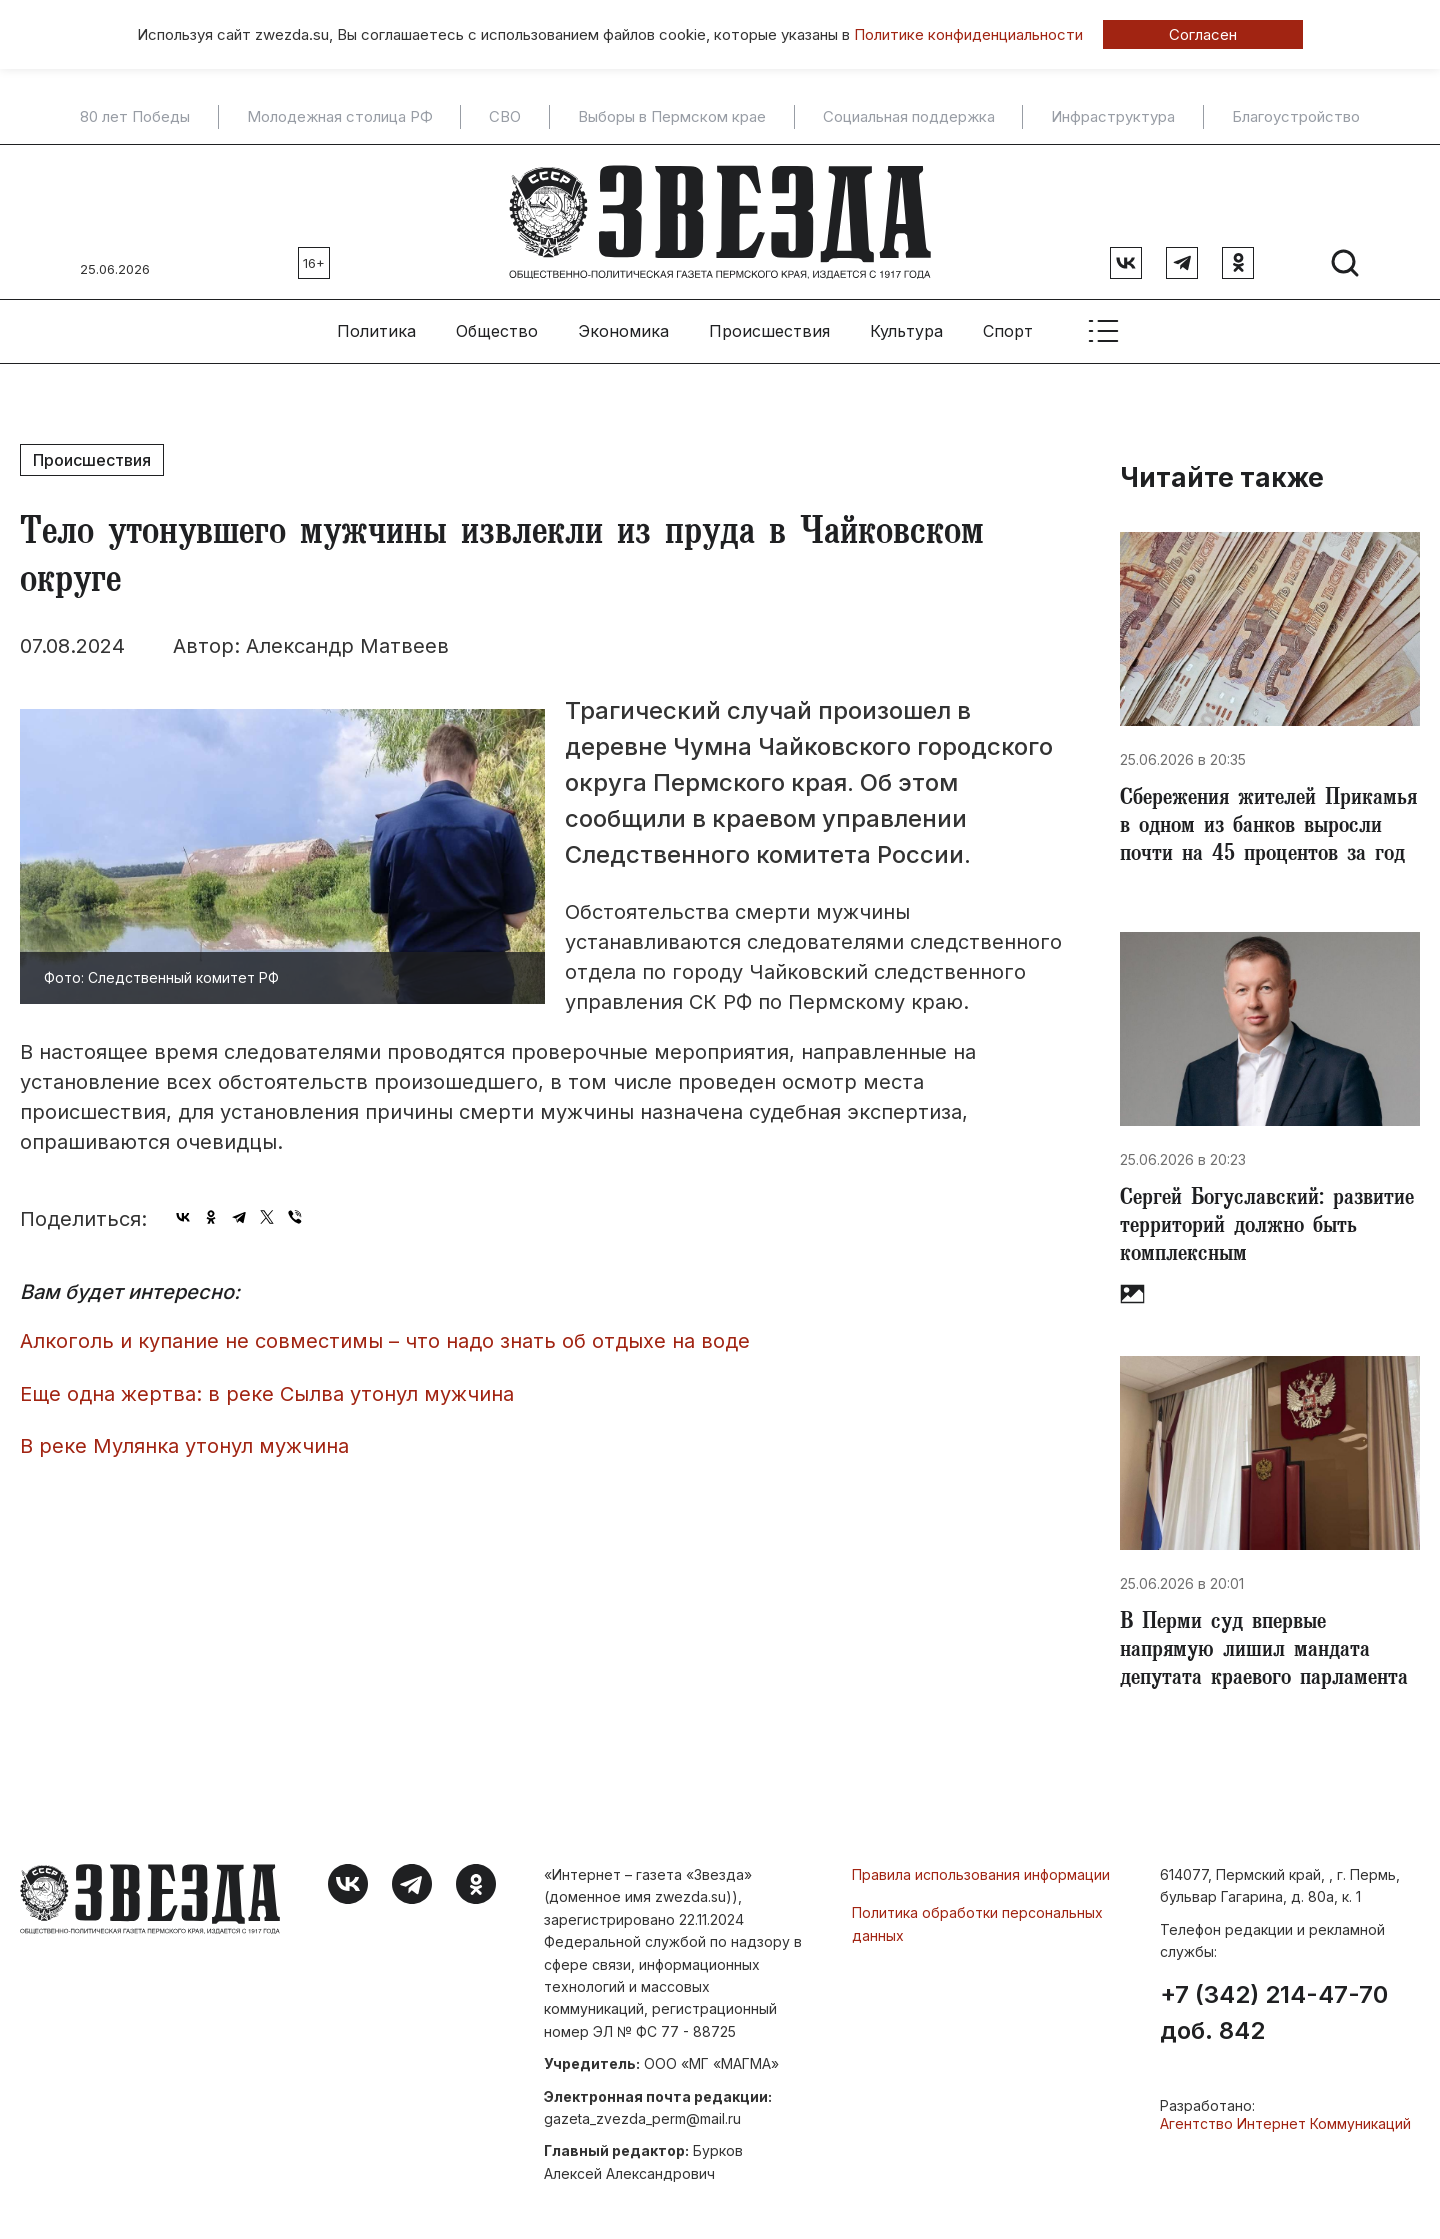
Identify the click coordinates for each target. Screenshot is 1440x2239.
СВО (505, 117)
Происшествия (769, 331)
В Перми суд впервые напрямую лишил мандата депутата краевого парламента (1264, 1652)
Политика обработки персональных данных (977, 1923)
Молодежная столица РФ (340, 117)
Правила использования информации (981, 1874)
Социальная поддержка (909, 117)
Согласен (1203, 34)
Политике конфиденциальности (968, 34)
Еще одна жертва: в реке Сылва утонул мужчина (267, 1394)
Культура (906, 331)
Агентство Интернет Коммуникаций (1285, 2123)
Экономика (623, 331)
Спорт (1008, 331)
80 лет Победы (135, 117)
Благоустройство (1296, 117)
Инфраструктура (1113, 117)
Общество (497, 331)
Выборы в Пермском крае (672, 117)
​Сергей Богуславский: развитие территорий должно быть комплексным (1267, 1228)
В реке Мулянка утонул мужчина (184, 1446)
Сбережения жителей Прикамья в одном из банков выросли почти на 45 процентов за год (1268, 828)
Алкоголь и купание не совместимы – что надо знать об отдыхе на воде (385, 1341)
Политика (376, 331)
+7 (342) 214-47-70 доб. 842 (1274, 2013)
